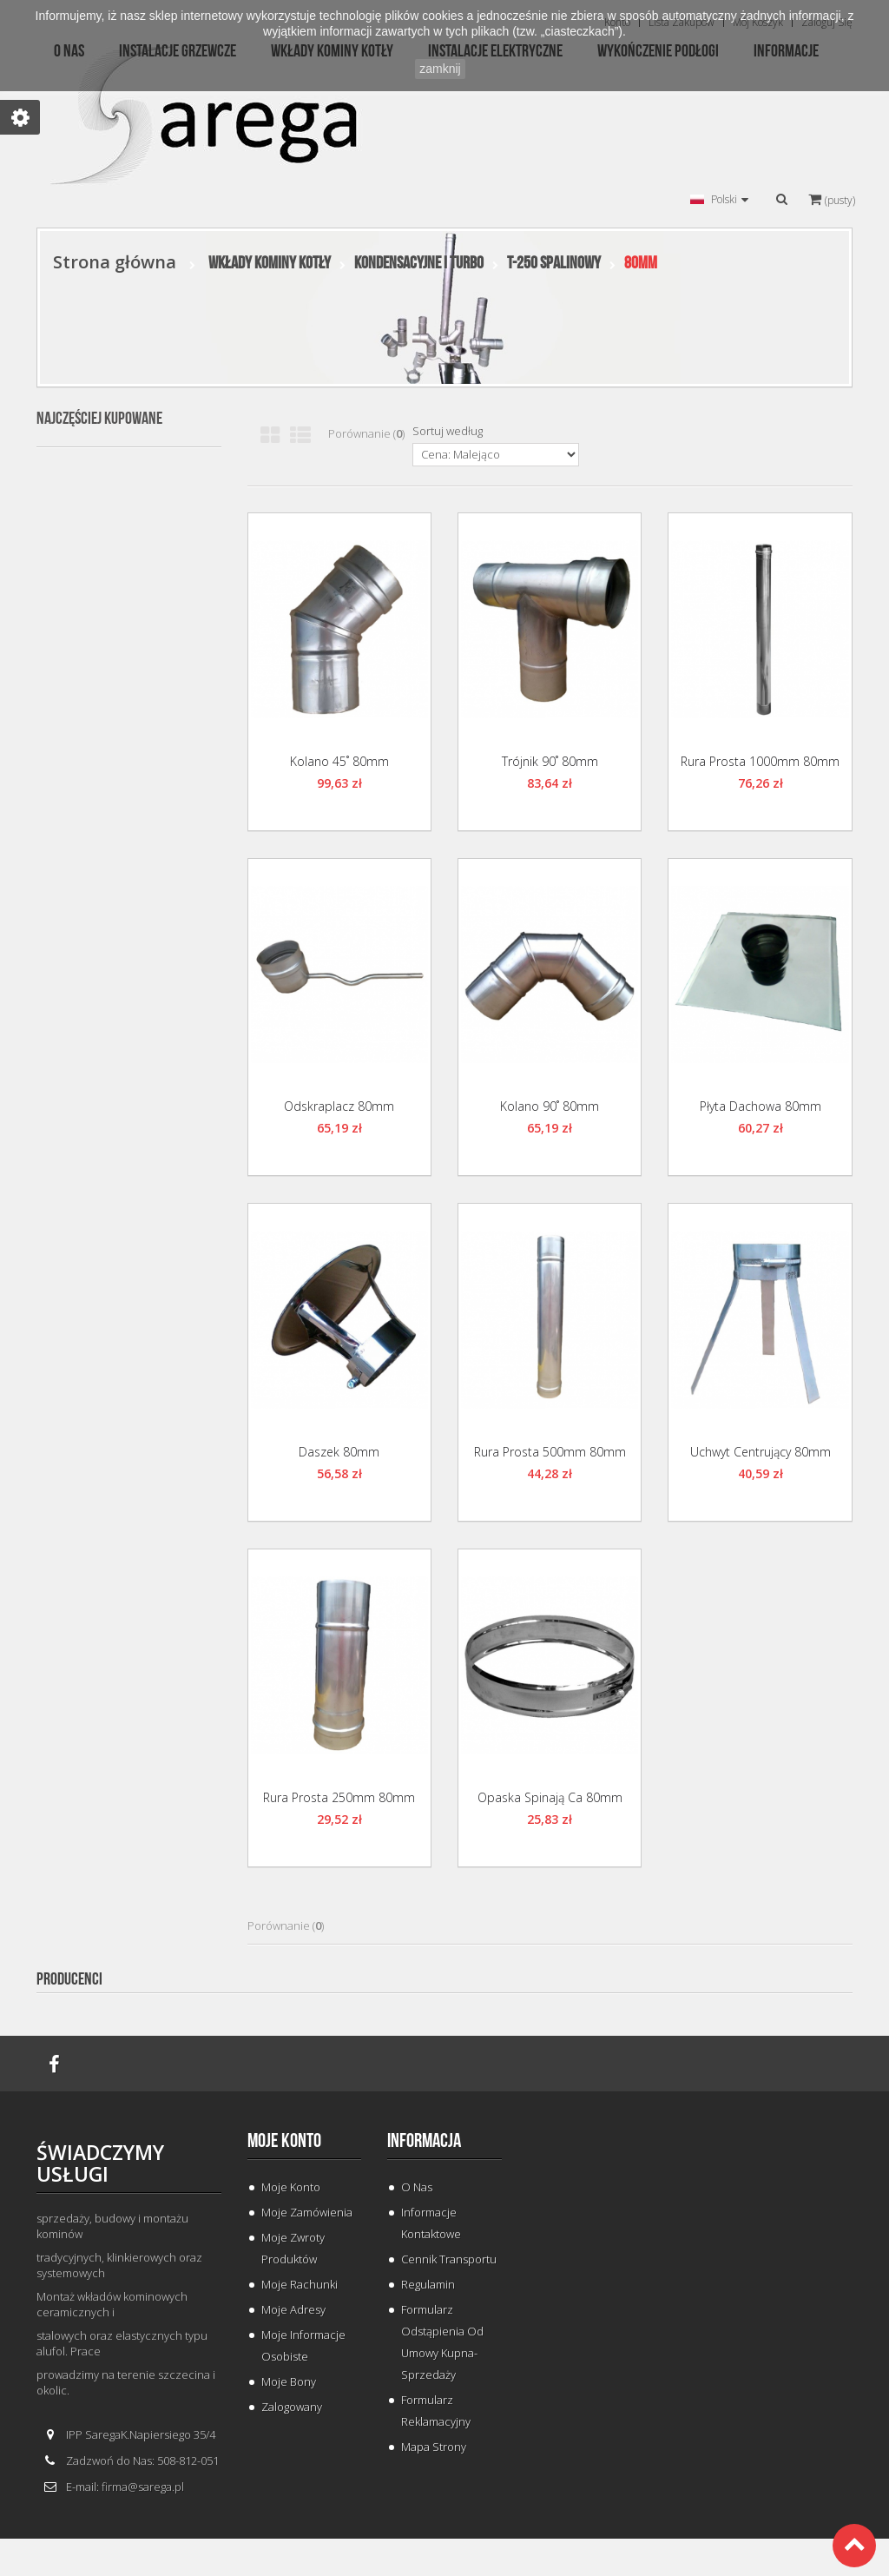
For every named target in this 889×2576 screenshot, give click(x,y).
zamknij (439, 69)
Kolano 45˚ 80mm (339, 761)
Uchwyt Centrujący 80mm (760, 1451)
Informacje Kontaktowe (431, 2223)
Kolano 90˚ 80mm (549, 1106)
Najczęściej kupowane (99, 418)
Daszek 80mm (339, 1451)
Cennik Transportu (449, 2259)
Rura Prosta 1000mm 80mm (760, 761)
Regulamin (428, 2284)
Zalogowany (291, 2406)
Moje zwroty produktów (293, 2248)
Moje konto (284, 2141)
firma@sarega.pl (143, 2486)
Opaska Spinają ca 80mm (549, 1797)
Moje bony (288, 2381)
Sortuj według (447, 431)
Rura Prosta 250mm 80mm (339, 1797)
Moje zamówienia (306, 2212)
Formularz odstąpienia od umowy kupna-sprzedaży (442, 2342)
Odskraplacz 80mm (339, 1106)
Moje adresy (293, 2309)
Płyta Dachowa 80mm (760, 1106)
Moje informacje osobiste (303, 2345)
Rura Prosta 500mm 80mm (550, 1451)
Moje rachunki (299, 2284)
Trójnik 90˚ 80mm (550, 761)
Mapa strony (433, 2446)
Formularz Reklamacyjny (436, 2410)
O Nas (416, 2187)
